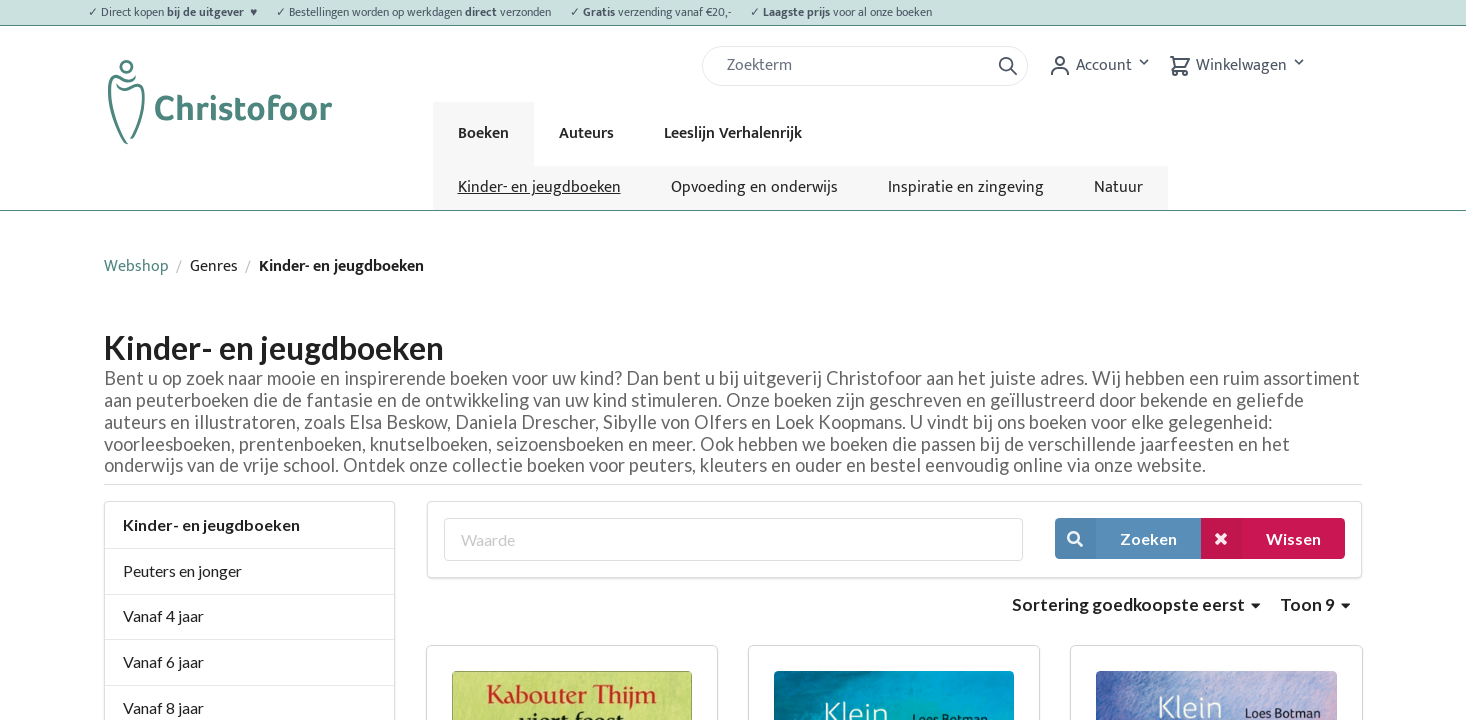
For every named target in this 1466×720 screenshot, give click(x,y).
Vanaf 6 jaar (163, 661)
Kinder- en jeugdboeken (539, 187)
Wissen (1261, 538)
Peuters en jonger (182, 570)
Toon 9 (1315, 604)
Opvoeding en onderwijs (754, 187)
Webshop (136, 266)
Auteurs (586, 133)
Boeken (483, 133)
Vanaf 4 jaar (163, 615)
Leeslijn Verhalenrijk (733, 133)
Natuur (1118, 187)
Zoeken (1116, 538)
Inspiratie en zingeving (966, 187)
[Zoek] (854, 66)
